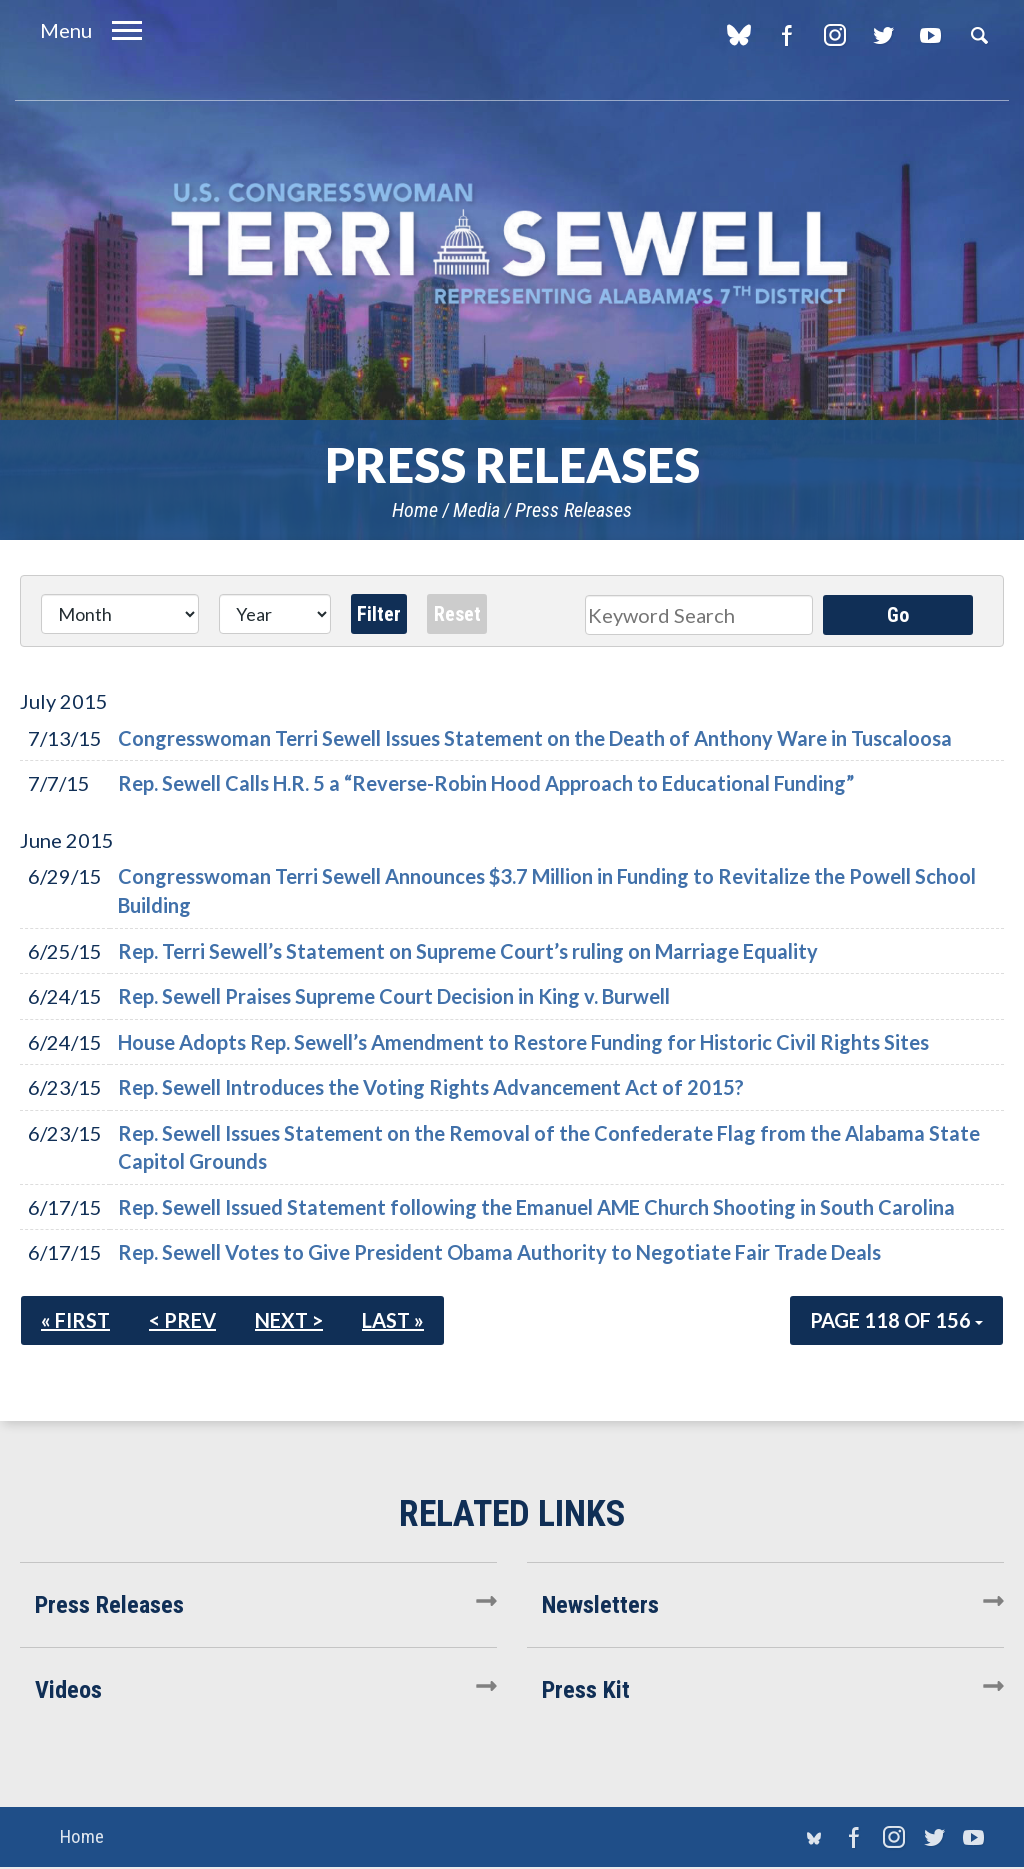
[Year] (274, 614)
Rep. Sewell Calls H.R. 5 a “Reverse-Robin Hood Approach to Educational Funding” (486, 783)
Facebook (786, 35)
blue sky (738, 35)
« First (75, 1320)
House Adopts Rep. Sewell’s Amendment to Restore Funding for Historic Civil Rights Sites (523, 1042)
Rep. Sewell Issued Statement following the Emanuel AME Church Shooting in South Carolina (536, 1207)
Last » (393, 1320)
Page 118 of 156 (896, 1320)
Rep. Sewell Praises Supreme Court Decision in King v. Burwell (394, 996)
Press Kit (586, 1690)
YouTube (930, 35)
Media (476, 510)
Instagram (834, 35)
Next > (289, 1320)
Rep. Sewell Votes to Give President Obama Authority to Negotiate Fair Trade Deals (499, 1252)
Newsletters (600, 1605)
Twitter (882, 35)
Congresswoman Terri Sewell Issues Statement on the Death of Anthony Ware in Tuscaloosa (535, 738)
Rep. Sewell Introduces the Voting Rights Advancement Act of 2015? (431, 1087)
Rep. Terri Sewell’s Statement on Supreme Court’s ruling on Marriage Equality (468, 951)
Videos (68, 1690)
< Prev (182, 1320)
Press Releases (573, 510)
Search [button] (979, 35)
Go (898, 615)
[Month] (120, 614)
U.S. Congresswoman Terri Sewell (512, 244)
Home (415, 510)
